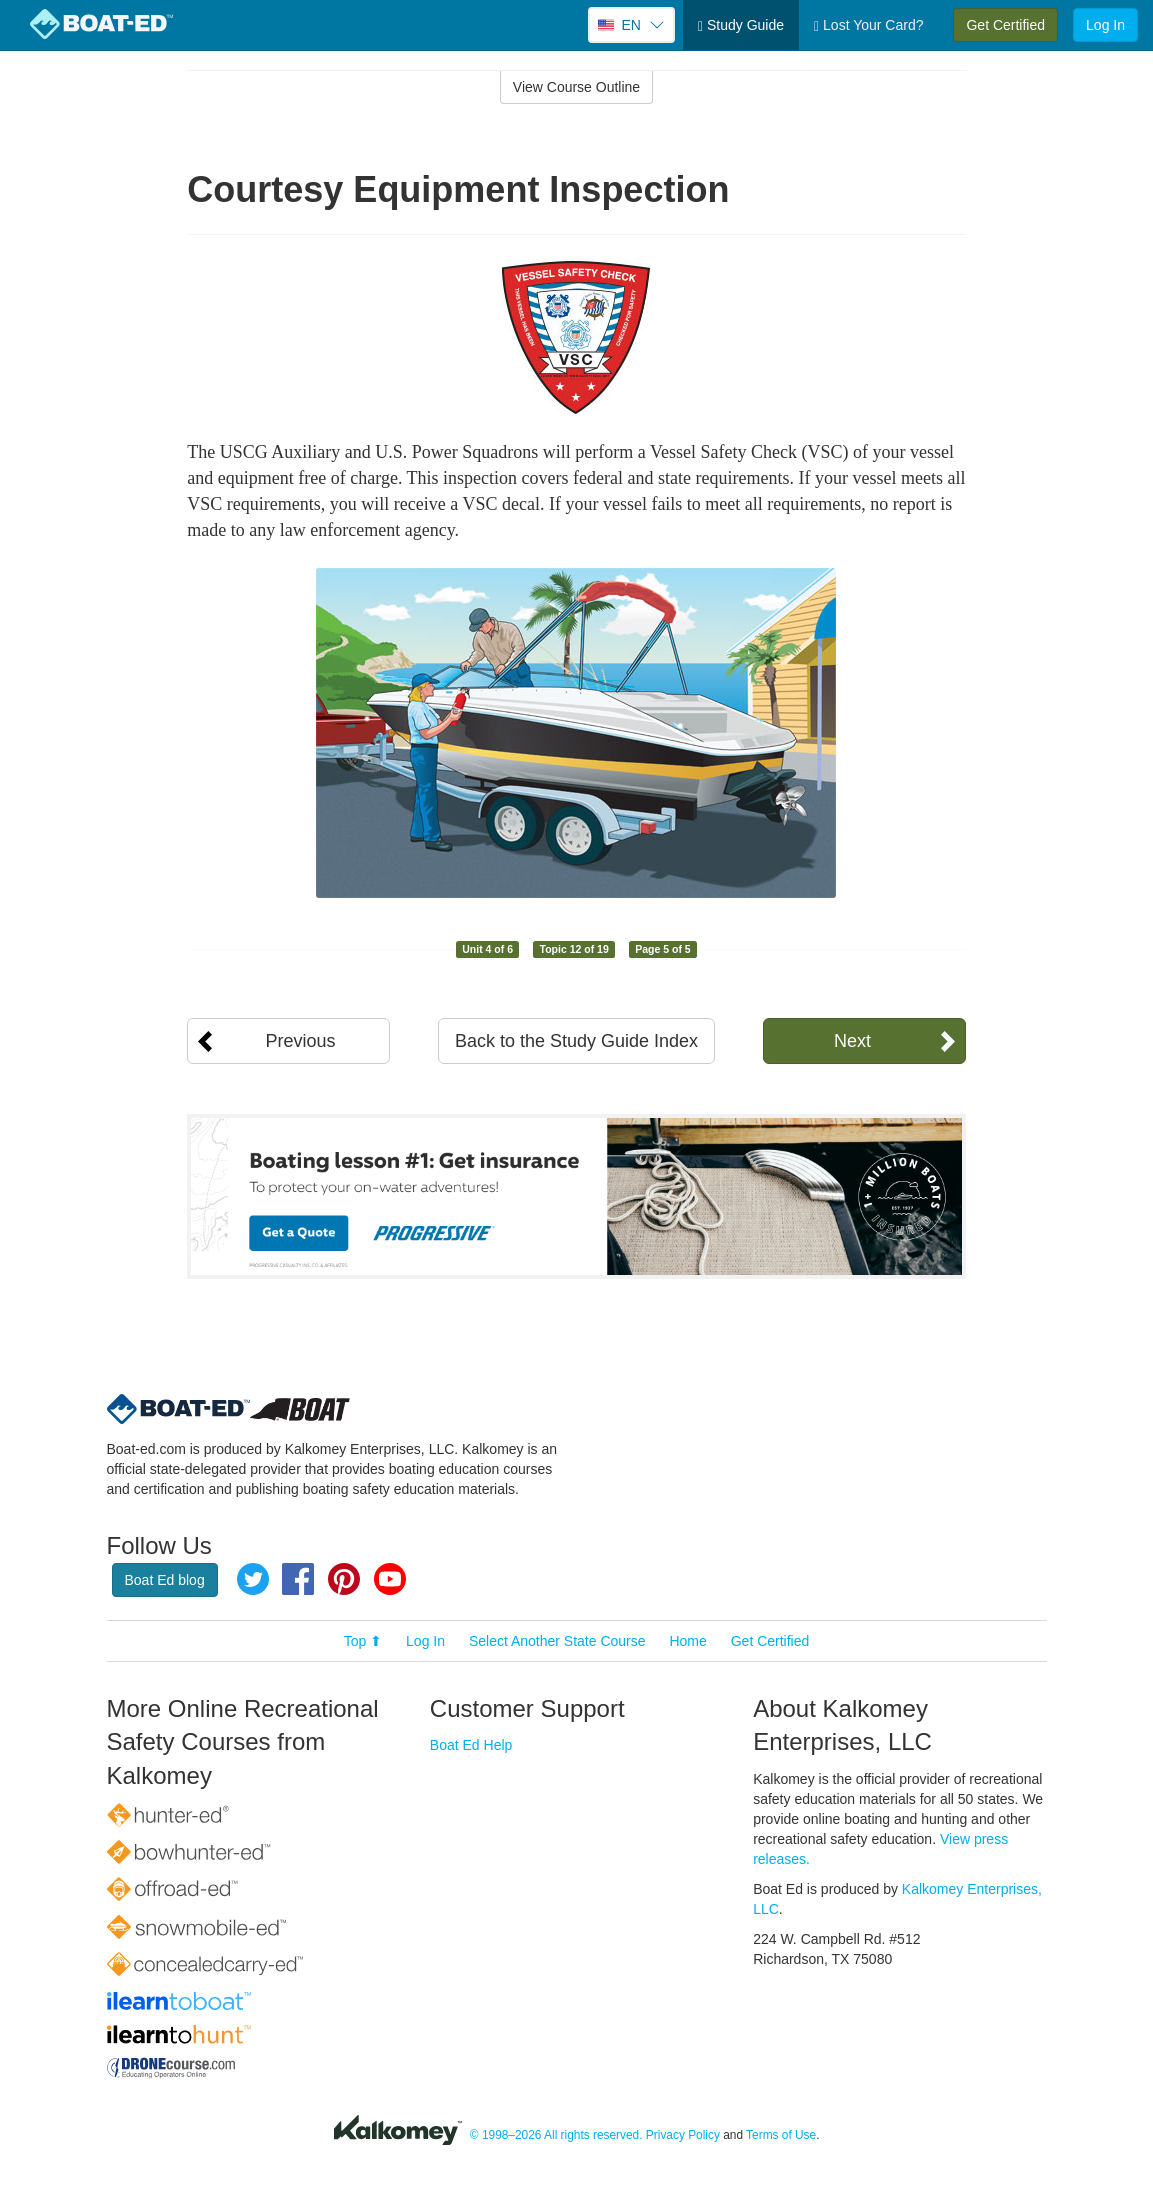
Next (852, 1041)
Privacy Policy (683, 2135)
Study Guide (741, 25)
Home (687, 1641)
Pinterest (344, 1579)
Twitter (253, 1579)
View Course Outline (576, 87)
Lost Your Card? (868, 25)
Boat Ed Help (471, 1745)
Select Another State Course (557, 1641)
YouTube (390, 1579)
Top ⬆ (363, 1641)
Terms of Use (781, 2135)
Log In (1105, 25)
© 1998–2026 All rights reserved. (556, 2135)
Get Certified (1005, 25)
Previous (300, 1041)
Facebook (298, 1579)
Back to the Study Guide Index (576, 1041)
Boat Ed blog (165, 1580)
